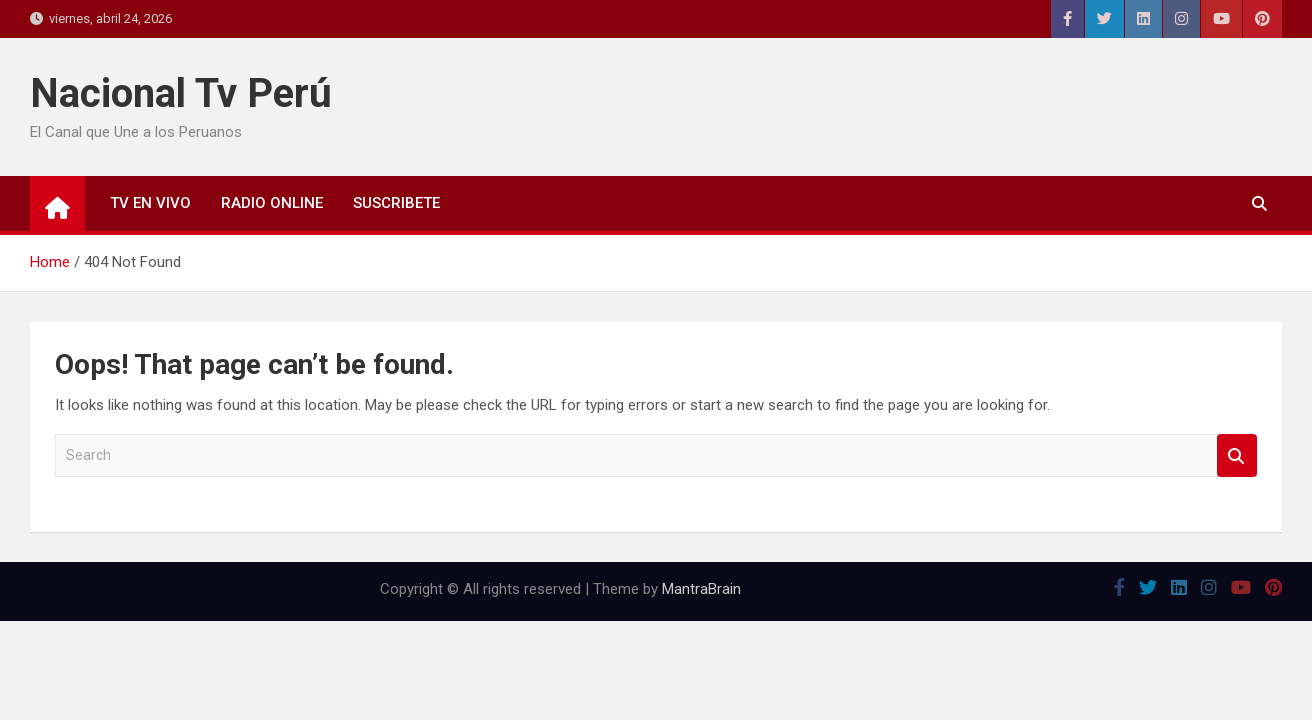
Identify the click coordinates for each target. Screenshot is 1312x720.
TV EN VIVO (150, 203)
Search (1237, 455)
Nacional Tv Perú (181, 93)
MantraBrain (701, 589)
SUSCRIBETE (396, 203)
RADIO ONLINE (272, 203)
